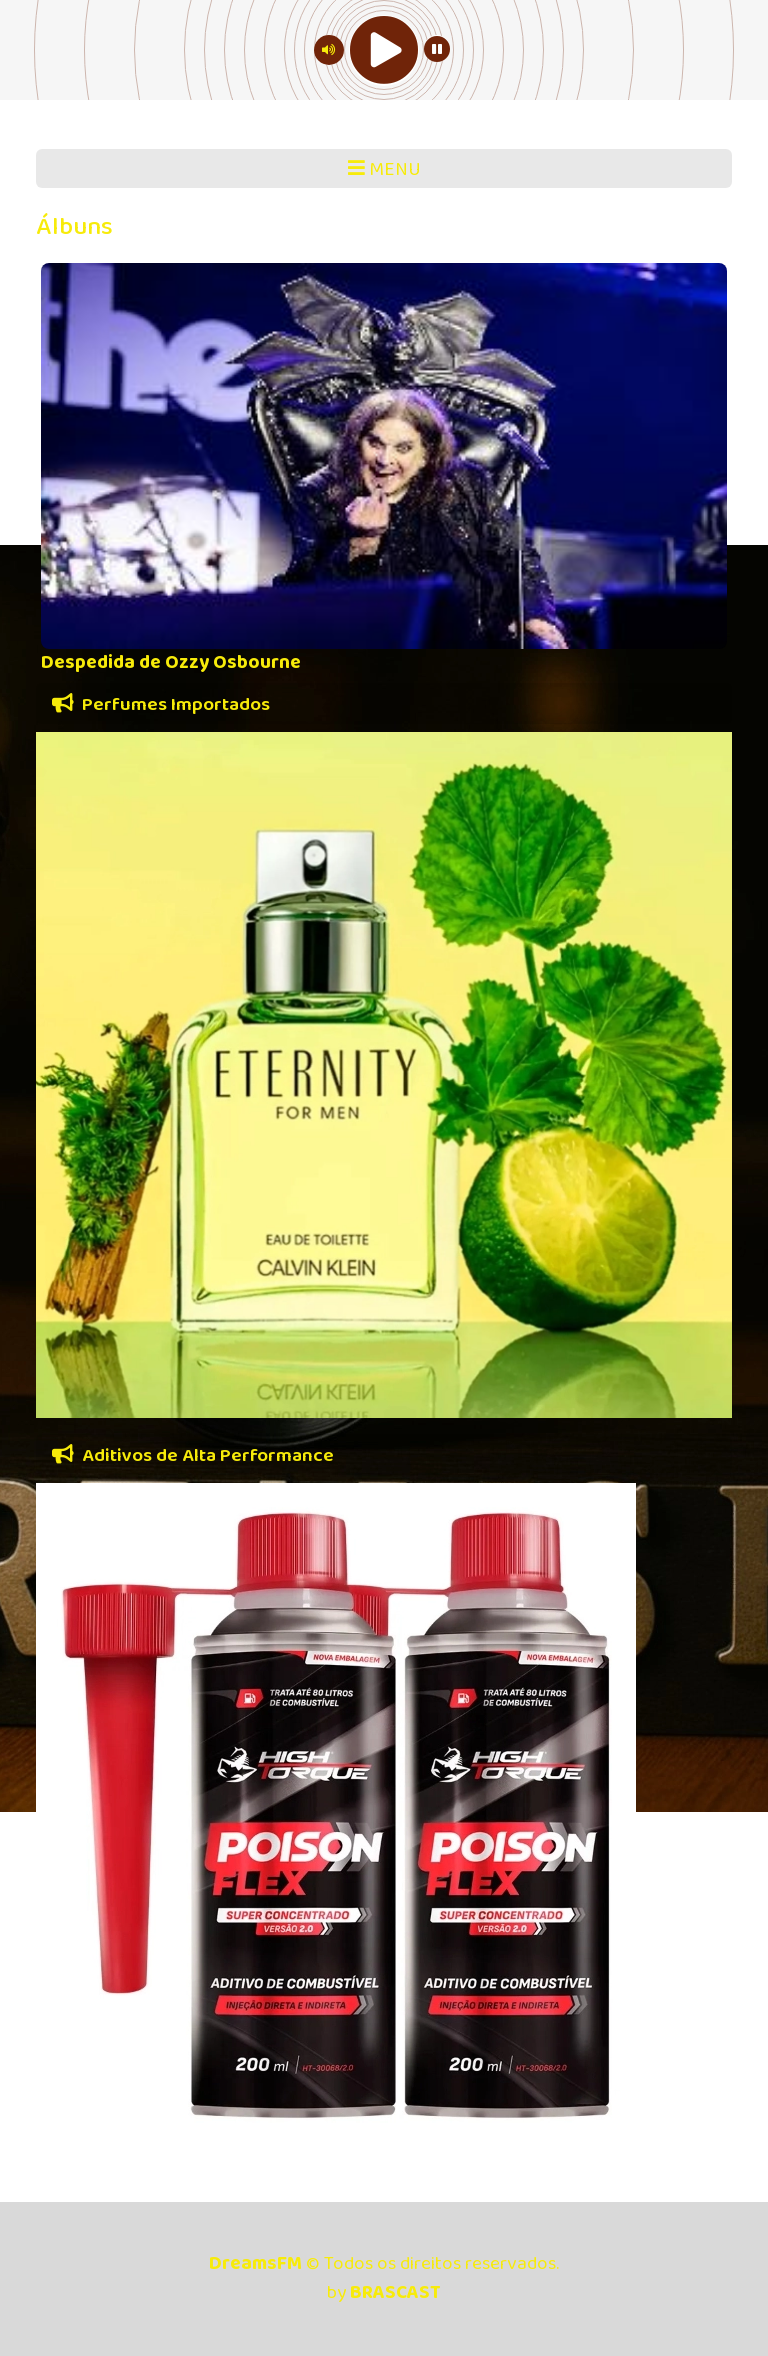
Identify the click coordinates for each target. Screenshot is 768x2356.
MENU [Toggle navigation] (384, 169)
